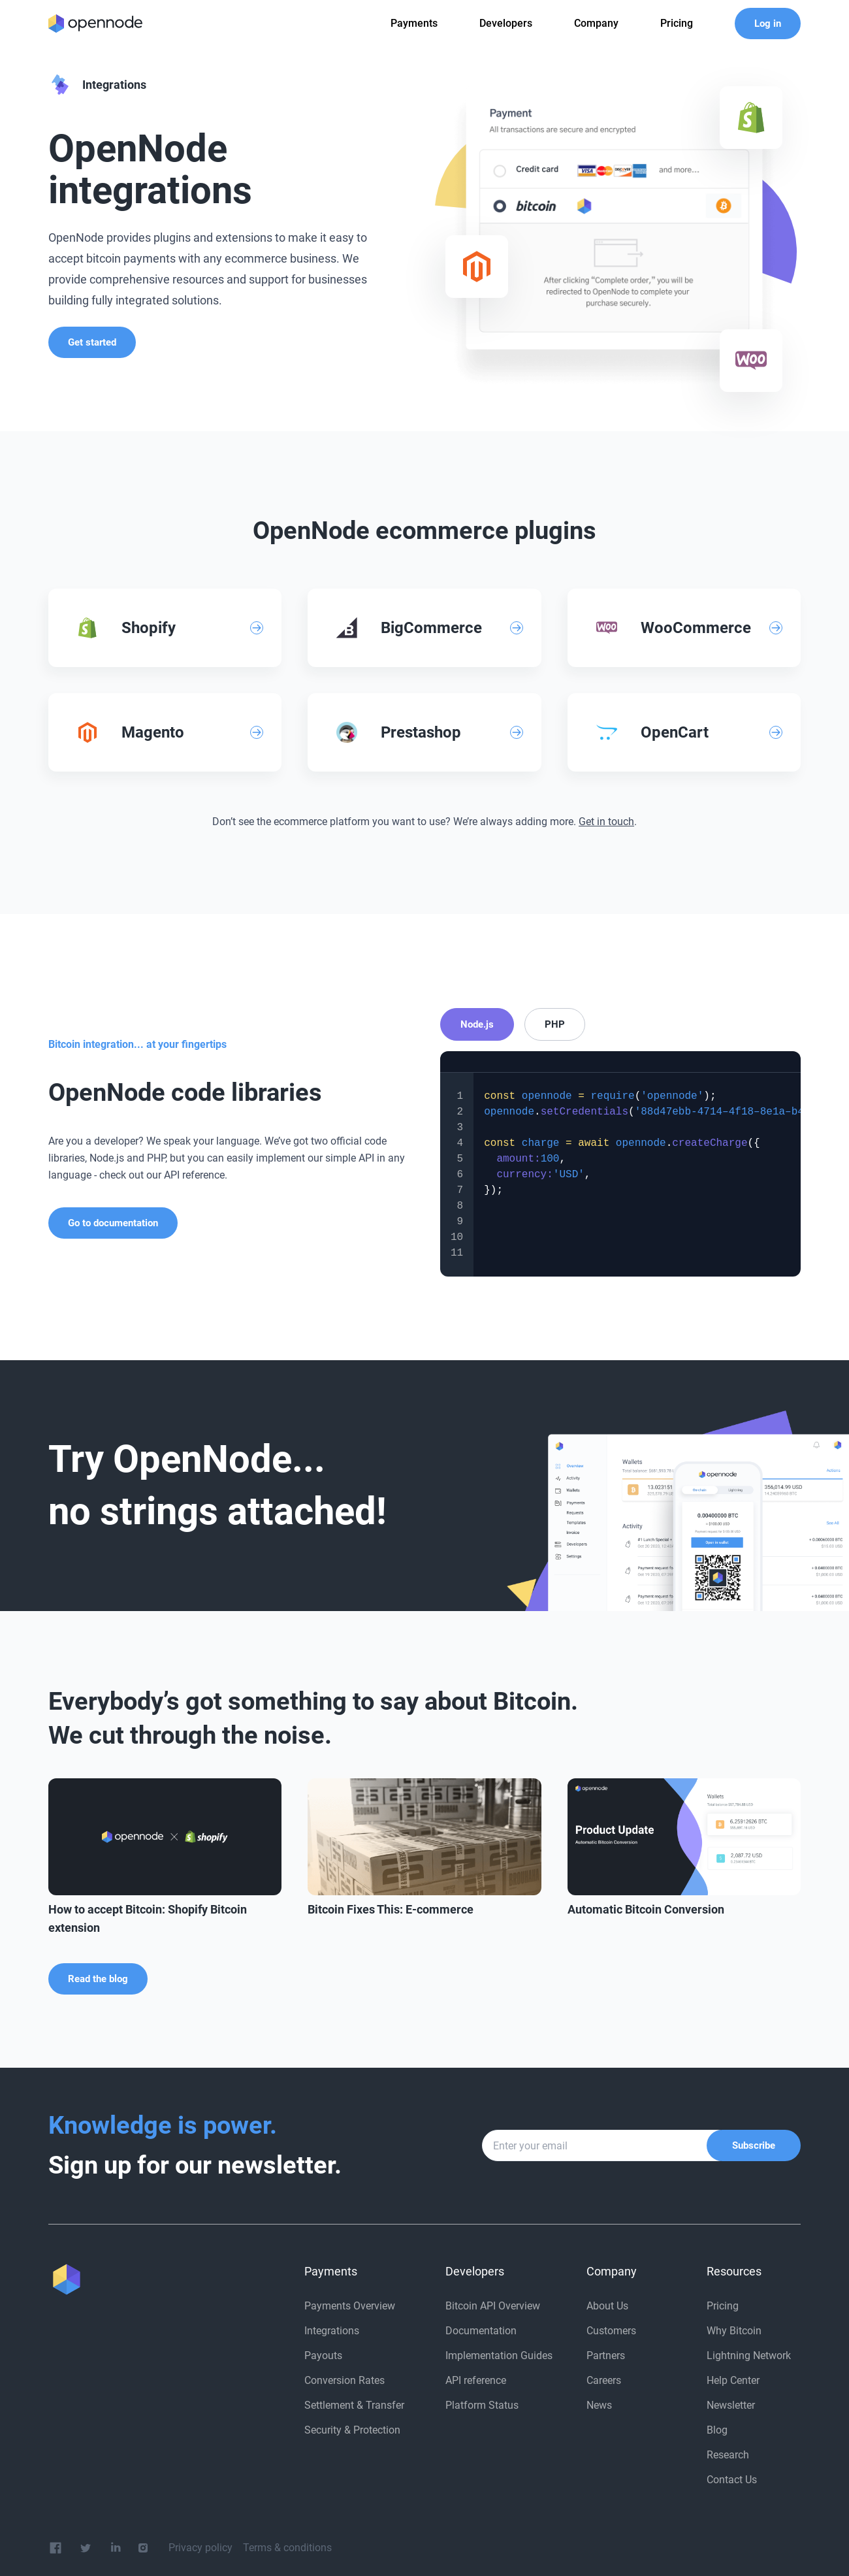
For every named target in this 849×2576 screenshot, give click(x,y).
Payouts (323, 2355)
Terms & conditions (287, 2547)
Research (728, 2455)
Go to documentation (113, 1223)
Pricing (723, 2306)
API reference (475, 2380)
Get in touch (606, 821)
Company (596, 23)
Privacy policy (200, 2547)
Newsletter (731, 2405)
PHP (555, 1024)
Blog (717, 2430)
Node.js (477, 1024)
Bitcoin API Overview (492, 2306)
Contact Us (732, 2479)
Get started (92, 342)
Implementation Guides (499, 2355)
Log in (767, 23)
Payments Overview (349, 2306)
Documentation (481, 2330)
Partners (605, 2355)
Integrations (331, 2330)
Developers (505, 23)
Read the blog (98, 1979)
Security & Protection (352, 2430)
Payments (414, 23)
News (599, 2405)
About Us (607, 2306)
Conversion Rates (344, 2380)
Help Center (733, 2380)
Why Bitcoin (734, 2330)
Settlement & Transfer (354, 2405)
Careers (603, 2380)
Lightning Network (749, 2355)
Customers (611, 2330)
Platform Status (482, 2405)
